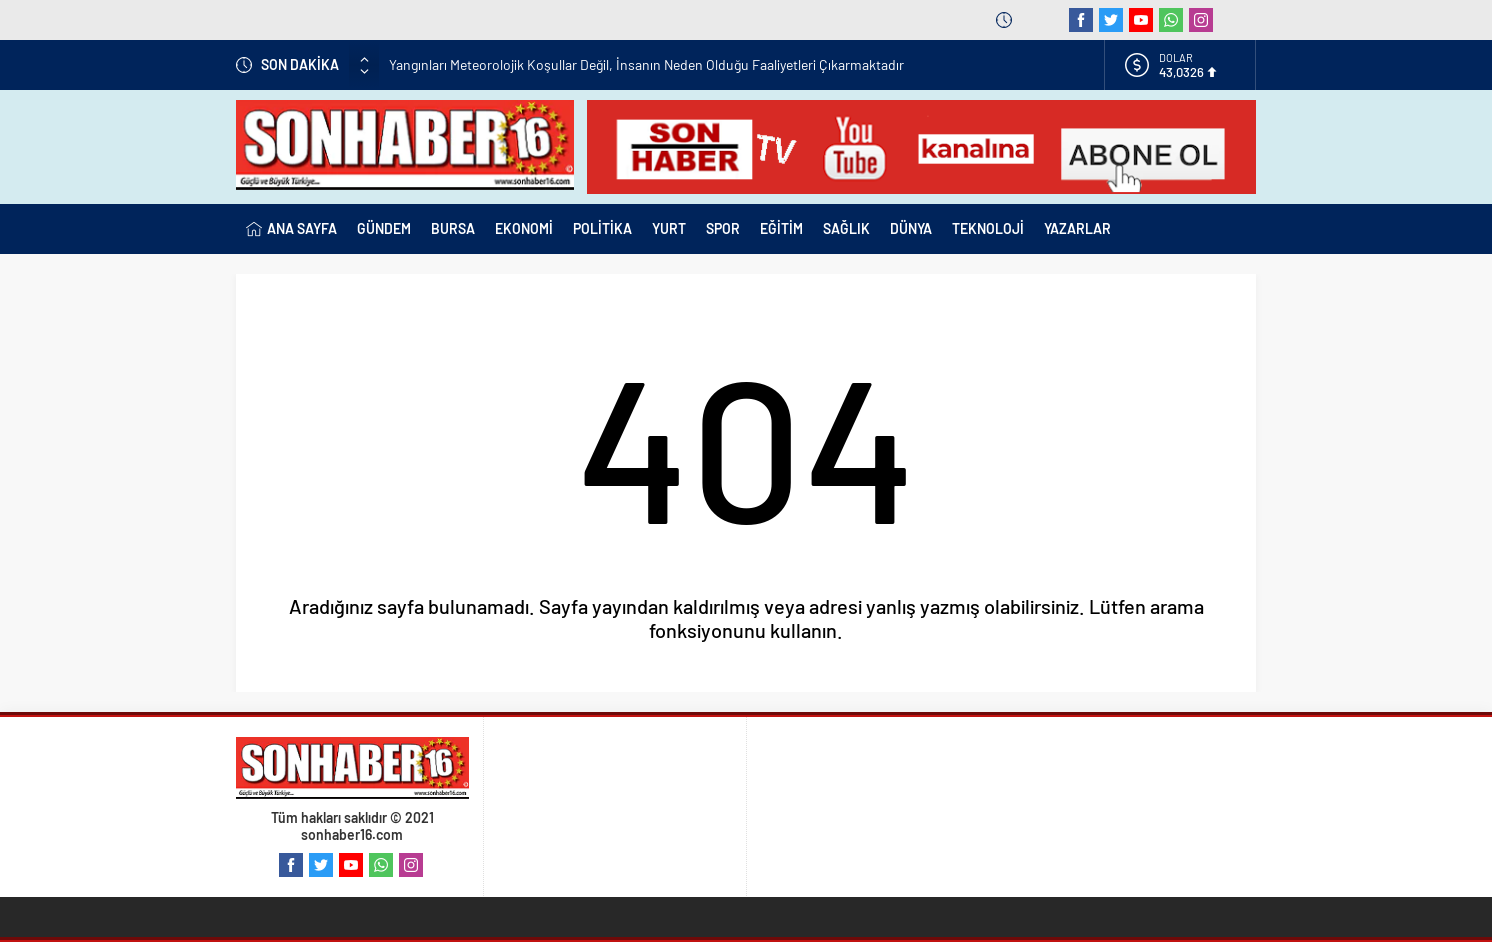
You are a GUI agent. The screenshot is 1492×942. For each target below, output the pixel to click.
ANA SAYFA (291, 229)
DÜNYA (911, 228)
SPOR (723, 228)
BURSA (453, 228)
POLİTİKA (602, 228)
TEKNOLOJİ (988, 228)
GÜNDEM (384, 228)
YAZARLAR (1077, 228)
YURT (669, 228)
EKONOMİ (524, 228)
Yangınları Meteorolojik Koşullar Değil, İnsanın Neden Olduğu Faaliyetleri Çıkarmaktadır (646, 64)
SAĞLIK (846, 228)
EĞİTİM (781, 228)
